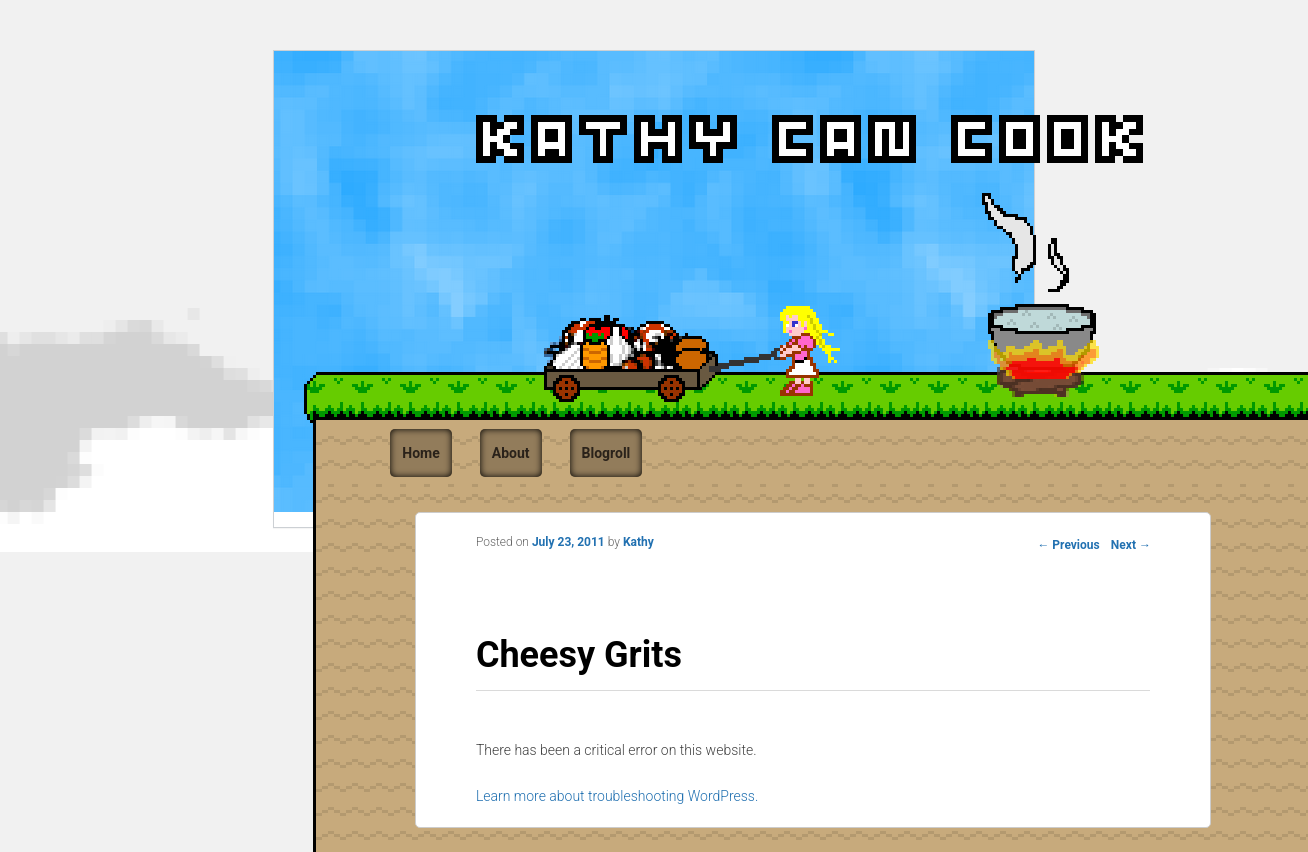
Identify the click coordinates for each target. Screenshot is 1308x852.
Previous (1068, 545)
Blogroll (606, 453)
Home (420, 453)
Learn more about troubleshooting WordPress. (617, 796)
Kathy (638, 542)
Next (1131, 545)
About (511, 453)
